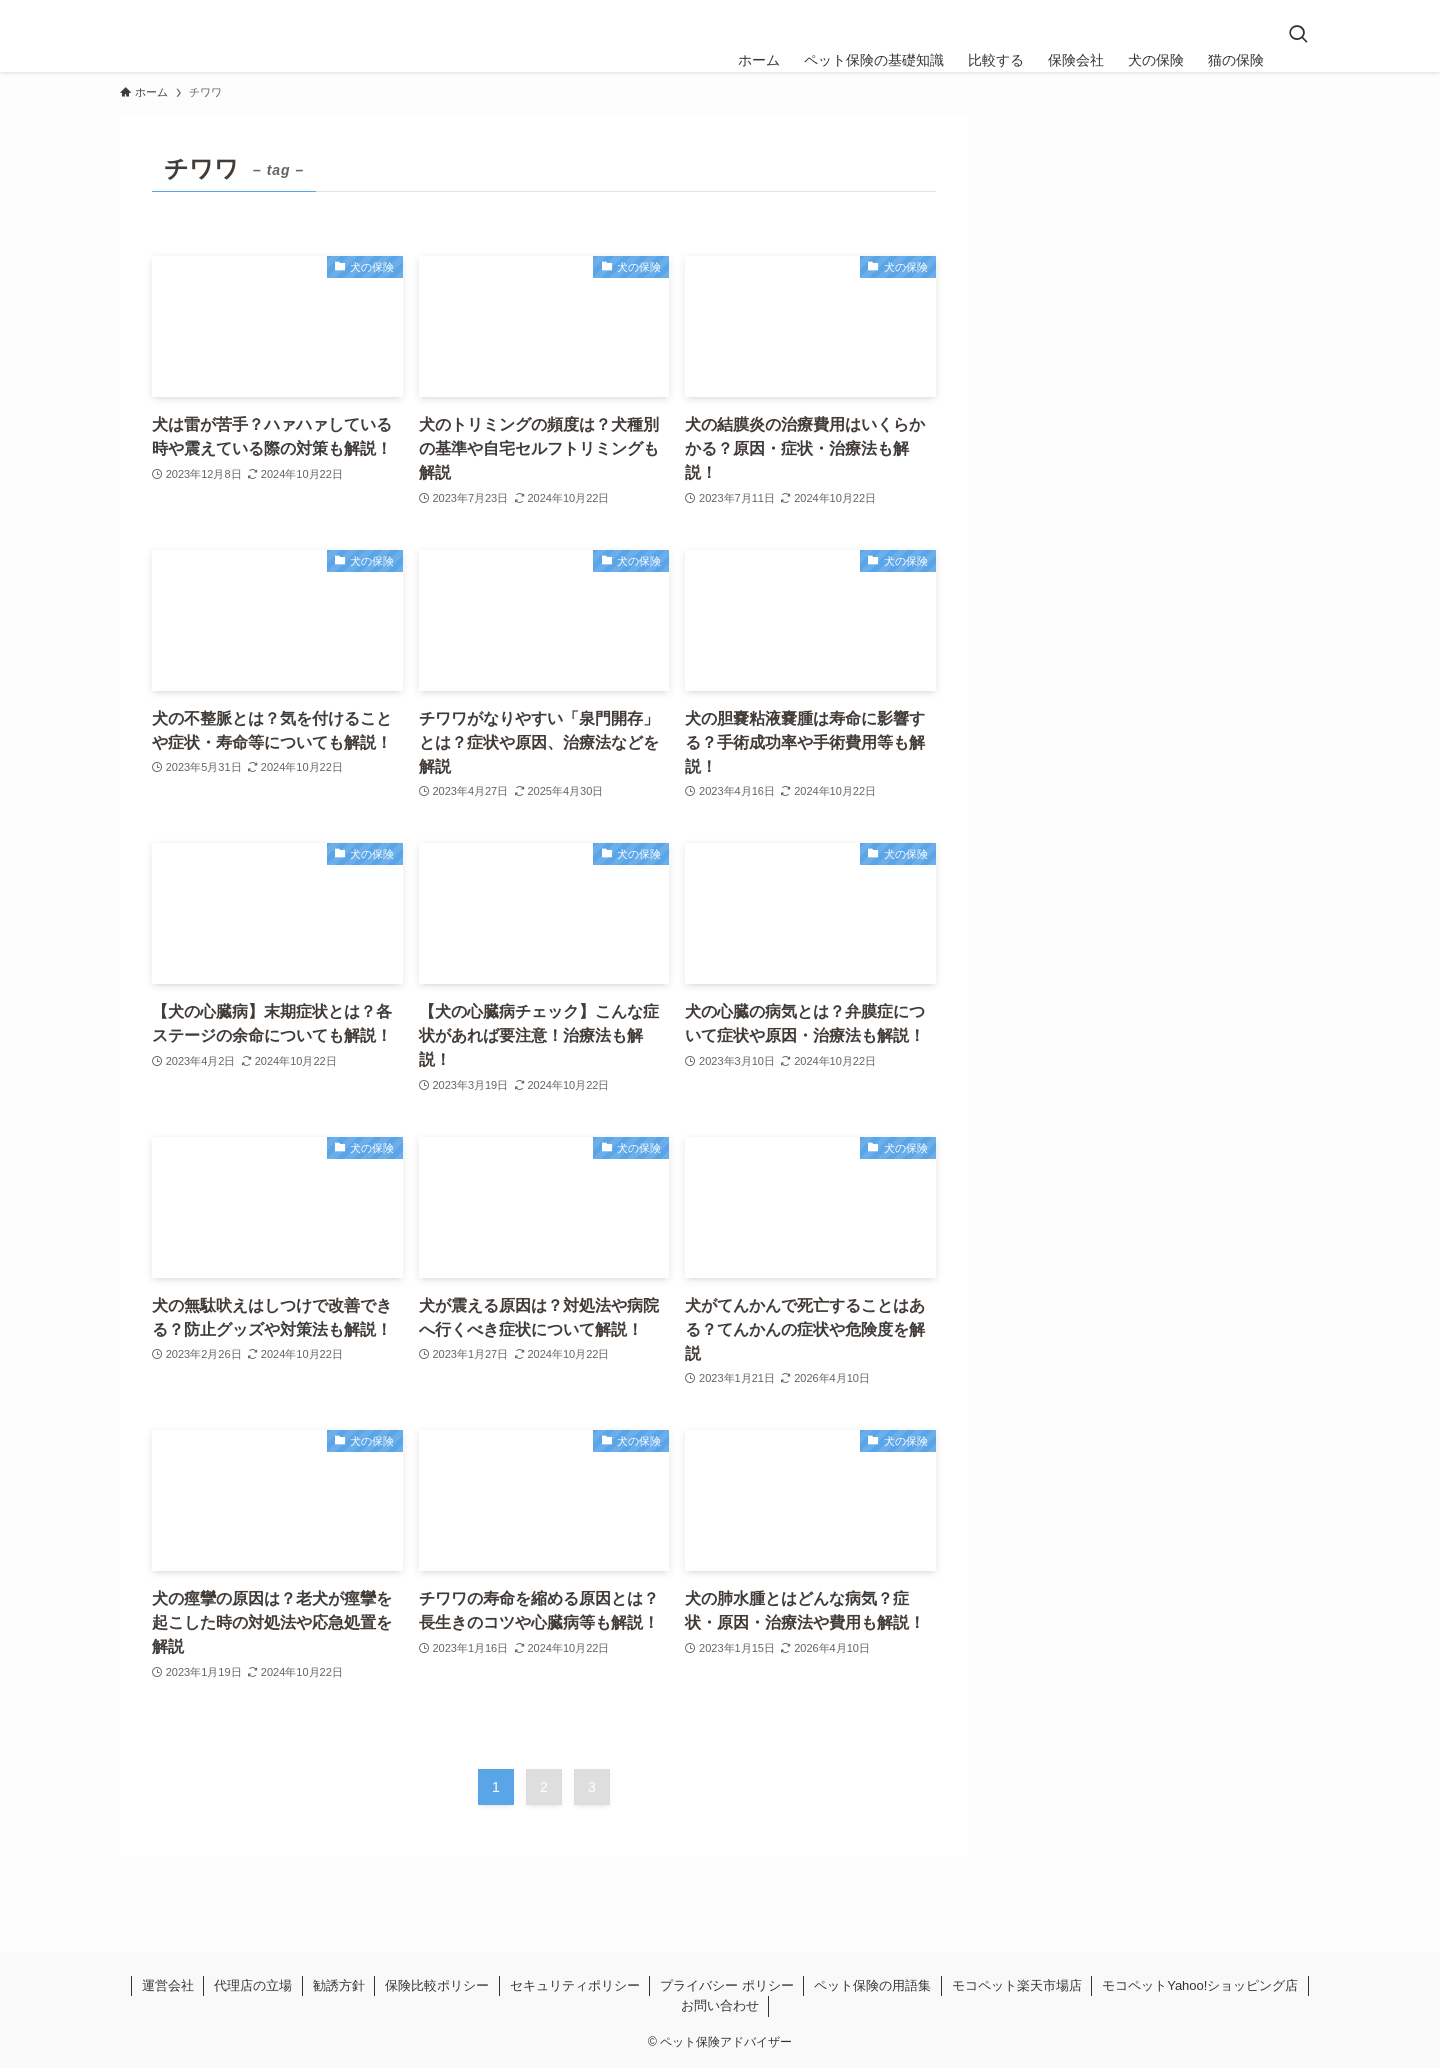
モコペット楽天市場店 (1017, 1985)
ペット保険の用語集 (872, 1985)
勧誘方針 (339, 1985)
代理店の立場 (253, 1985)
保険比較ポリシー (437, 1985)
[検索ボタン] (1298, 36)
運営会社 (168, 1985)
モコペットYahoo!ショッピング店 (1200, 1985)
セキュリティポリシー (575, 1985)
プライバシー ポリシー (727, 1985)
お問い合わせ (720, 2005)
